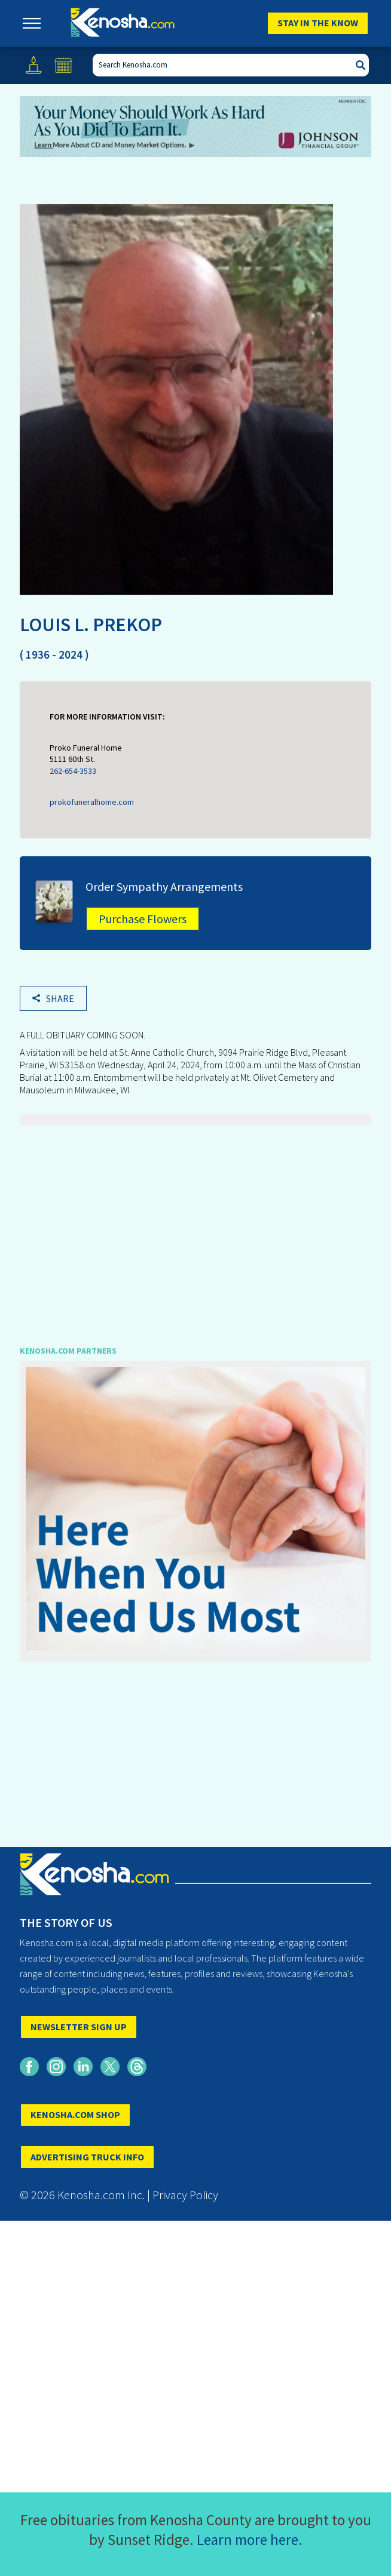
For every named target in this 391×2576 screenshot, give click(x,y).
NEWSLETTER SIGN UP (78, 2027)
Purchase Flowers (143, 918)
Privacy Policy (185, 2194)
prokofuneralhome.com (92, 802)
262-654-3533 (73, 771)
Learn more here (247, 2539)
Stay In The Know (317, 23)
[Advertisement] (196, 1227)
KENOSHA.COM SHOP (75, 2114)
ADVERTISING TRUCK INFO (87, 2157)
